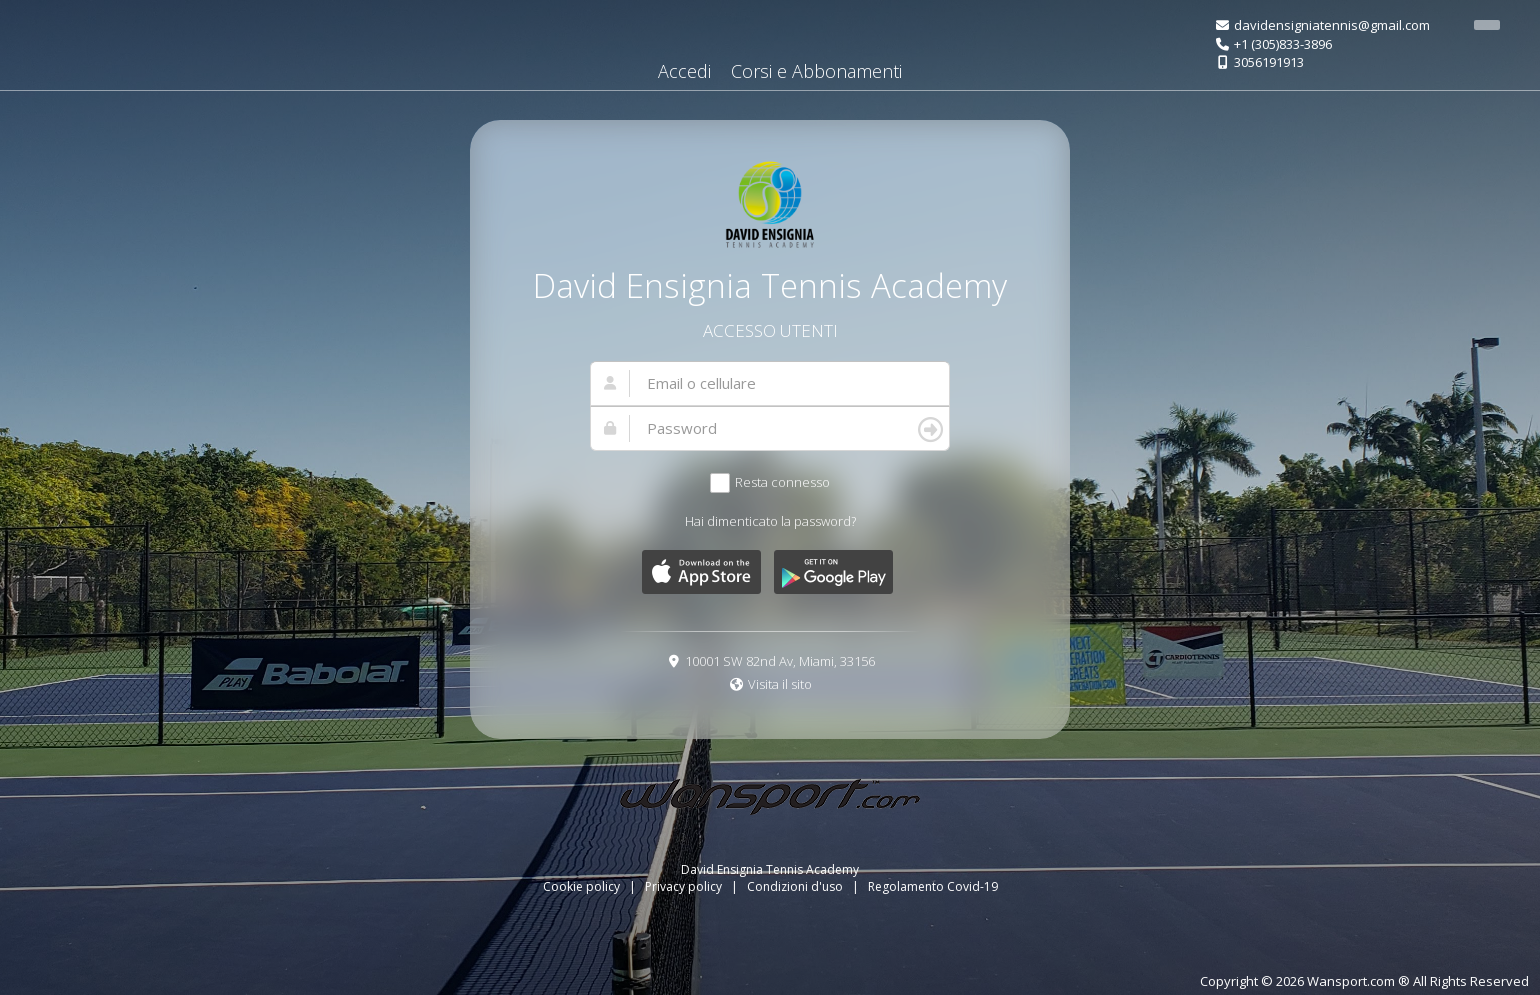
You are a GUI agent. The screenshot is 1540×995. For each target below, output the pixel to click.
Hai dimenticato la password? (770, 521)
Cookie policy (583, 886)
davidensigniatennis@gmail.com (1332, 25)
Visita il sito (780, 684)
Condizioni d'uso (796, 886)
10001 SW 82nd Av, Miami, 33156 (780, 661)
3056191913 (1269, 62)
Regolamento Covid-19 (933, 886)
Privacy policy (685, 886)
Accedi (684, 71)
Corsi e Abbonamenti (816, 71)
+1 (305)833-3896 (1283, 44)
